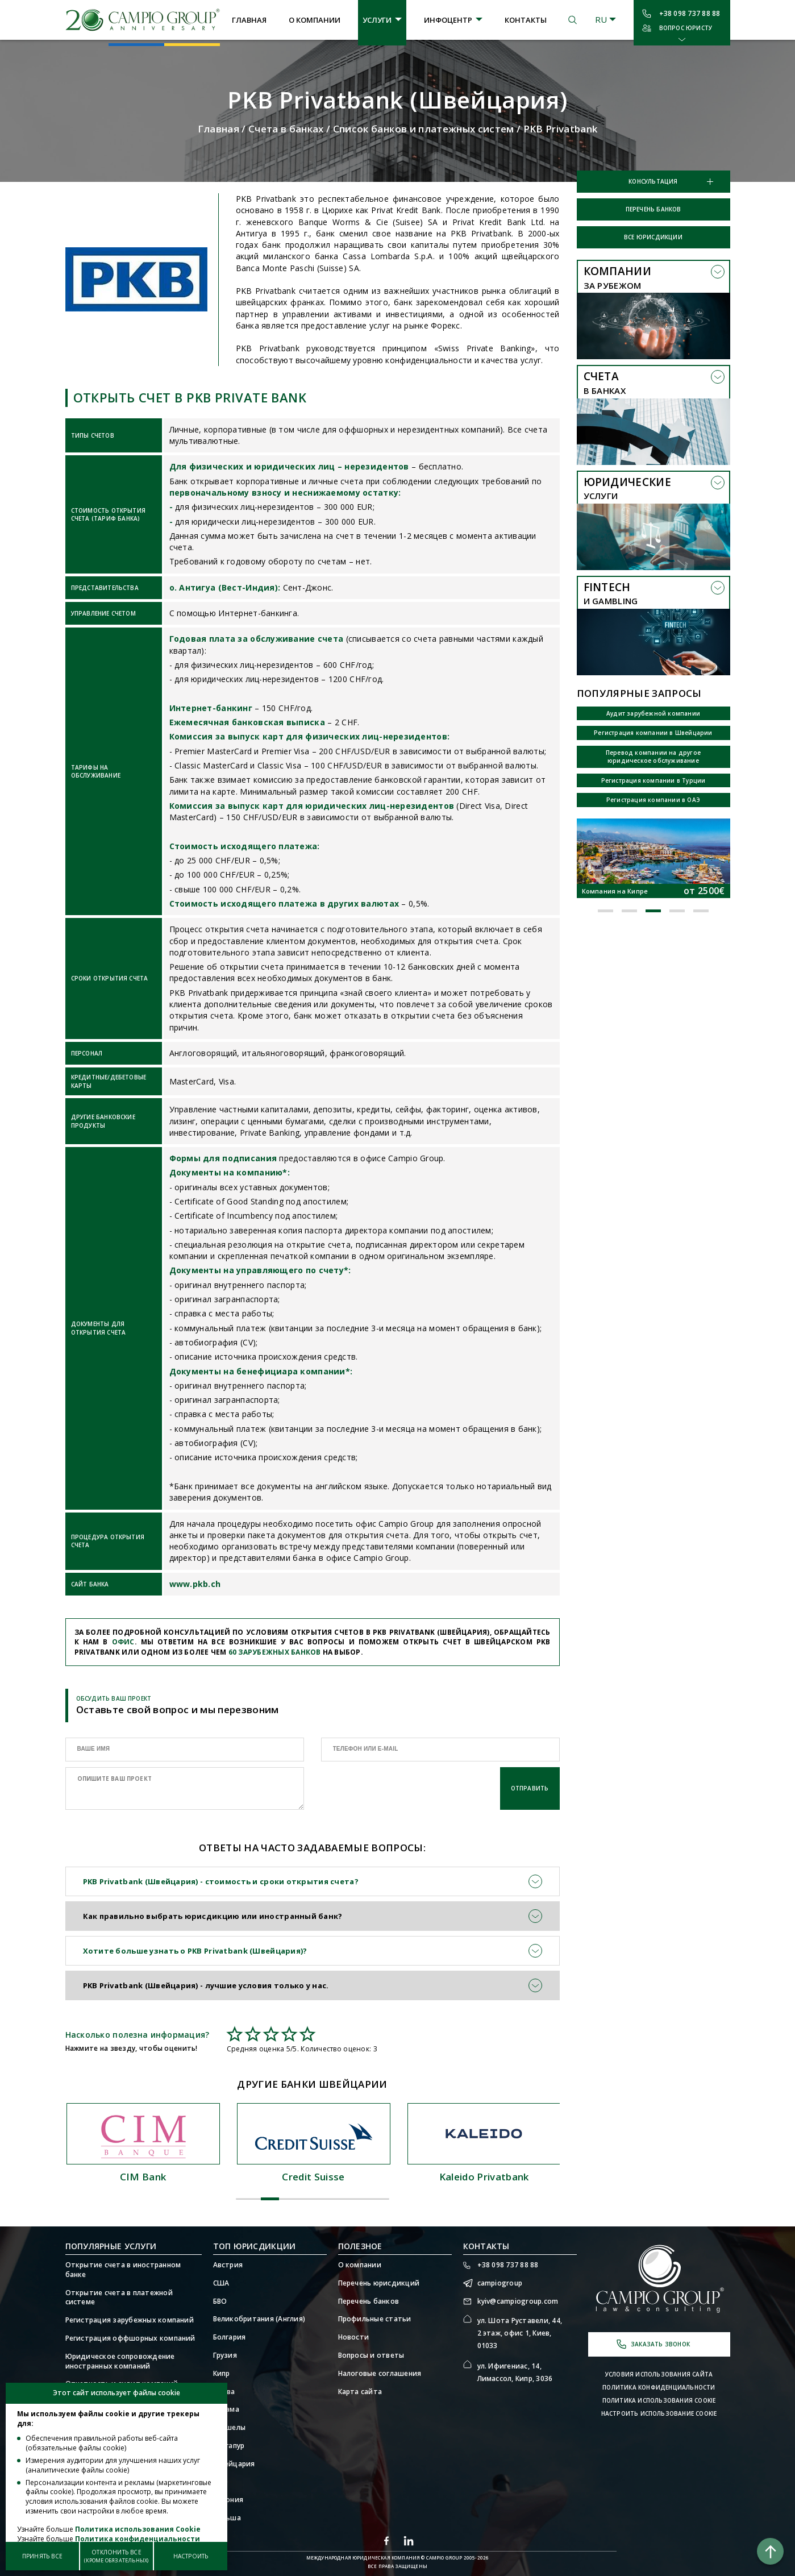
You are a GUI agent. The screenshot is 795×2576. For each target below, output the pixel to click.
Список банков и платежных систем (423, 128)
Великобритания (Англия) (259, 2319)
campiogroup (500, 2283)
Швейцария (234, 2464)
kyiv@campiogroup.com (518, 2301)
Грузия (225, 2355)
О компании (314, 20)
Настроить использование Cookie (659, 2413)
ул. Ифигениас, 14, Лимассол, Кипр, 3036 (515, 2372)
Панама (226, 2409)
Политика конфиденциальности (658, 2387)
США (221, 2283)
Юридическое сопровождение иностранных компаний (120, 2361)
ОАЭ (220, 2482)
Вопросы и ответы (371, 2355)
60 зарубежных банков (274, 1652)
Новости (353, 2337)
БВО (220, 2301)
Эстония (228, 2499)
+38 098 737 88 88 (690, 13)
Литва (224, 2391)
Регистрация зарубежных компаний (129, 2320)
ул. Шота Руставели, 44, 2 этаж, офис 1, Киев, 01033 (520, 2333)
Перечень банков (653, 209)
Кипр (221, 2373)
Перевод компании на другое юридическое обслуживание (653, 757)
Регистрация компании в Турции (653, 780)
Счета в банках (286, 128)
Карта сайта (360, 2391)
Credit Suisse (482, 2176)
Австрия (228, 2265)
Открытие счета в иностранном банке (123, 2270)
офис (123, 1642)
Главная (249, 20)
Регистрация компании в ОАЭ (653, 800)
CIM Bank (312, 2176)
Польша (227, 2518)
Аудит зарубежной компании (653, 713)
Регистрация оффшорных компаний (130, 2338)
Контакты (526, 20)
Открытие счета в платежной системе (119, 2297)
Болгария (229, 2337)
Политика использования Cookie (659, 2400)
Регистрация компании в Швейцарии (653, 733)
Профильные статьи (374, 2319)
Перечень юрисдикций (379, 2283)
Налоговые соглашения (380, 2373)
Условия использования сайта (659, 2374)
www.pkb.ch (195, 1583)
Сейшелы (229, 2427)
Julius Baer (142, 2176)
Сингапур (229, 2445)
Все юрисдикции (653, 237)
